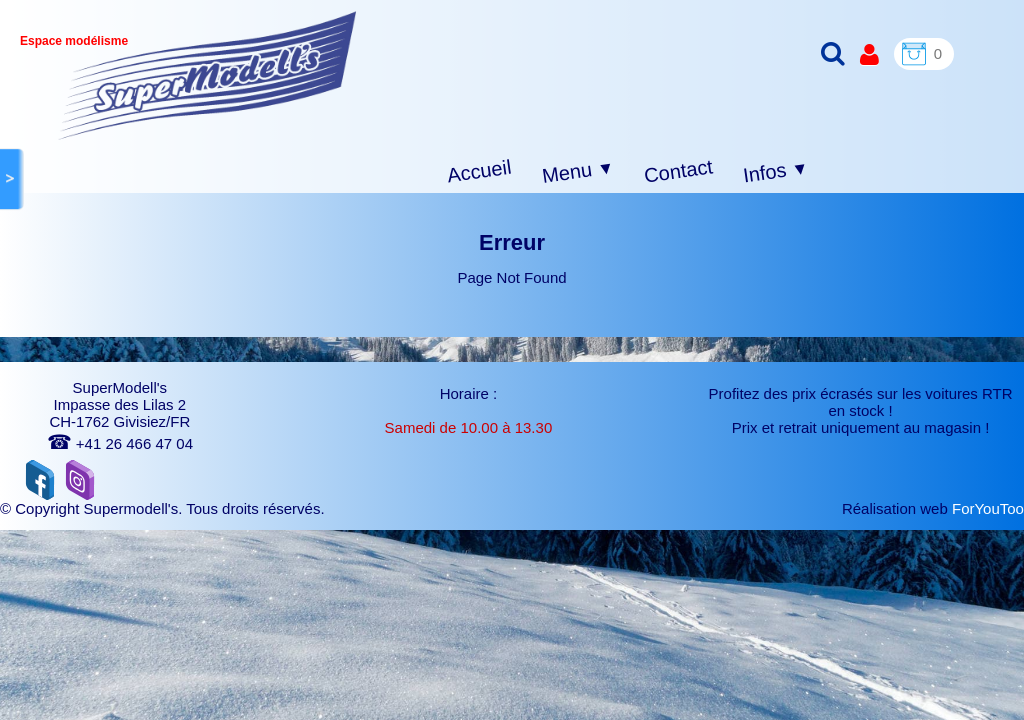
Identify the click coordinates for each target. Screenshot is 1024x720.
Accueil (479, 171)
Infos (776, 172)
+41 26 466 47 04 (120, 443)
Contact (678, 170)
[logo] (207, 75)
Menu (578, 172)
